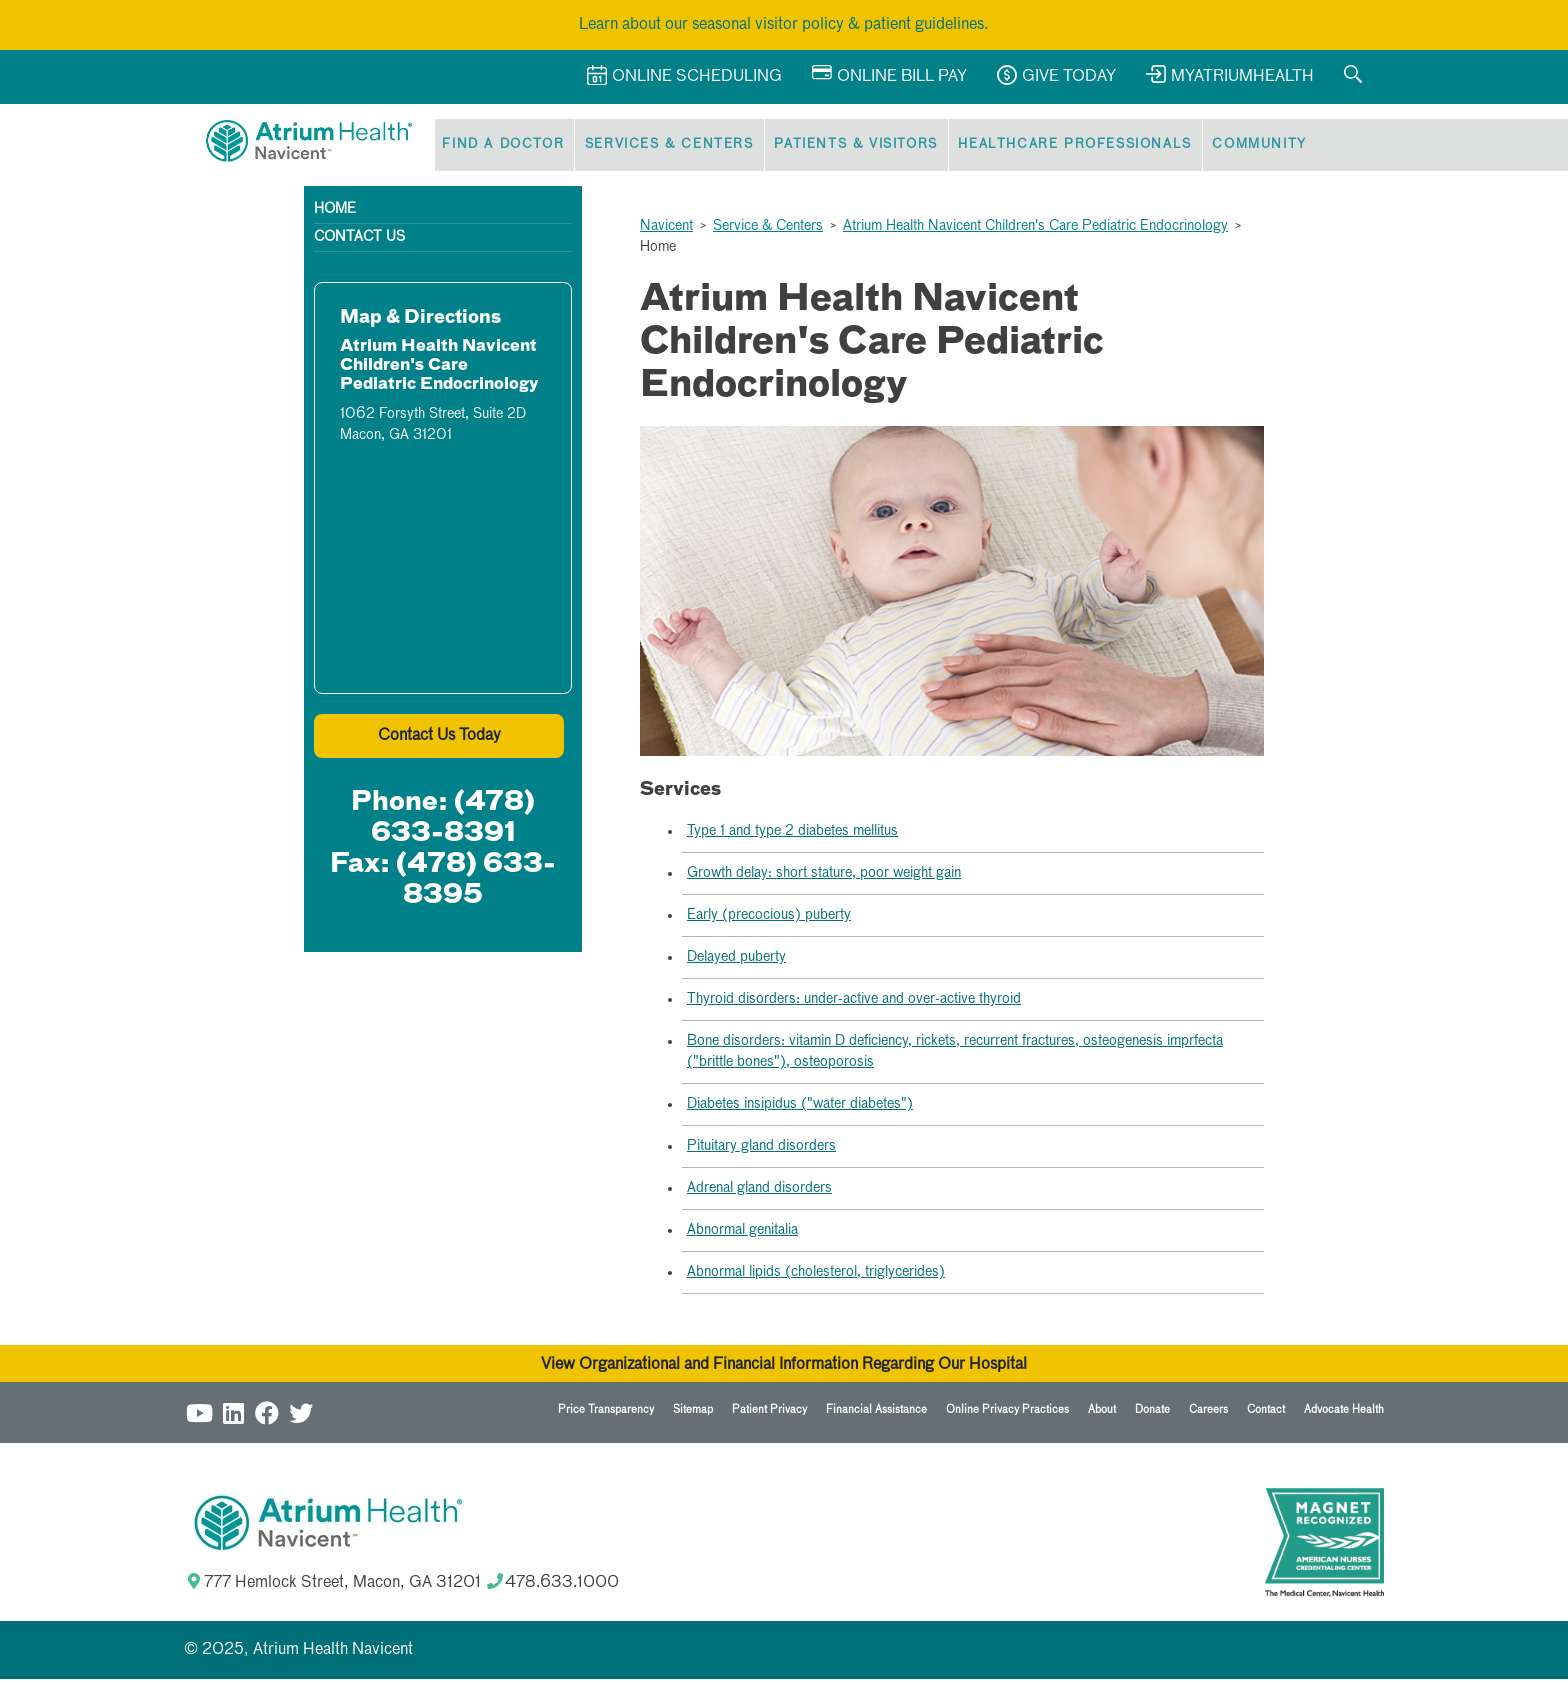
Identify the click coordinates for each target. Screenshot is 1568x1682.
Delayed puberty (736, 960)
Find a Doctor (501, 146)
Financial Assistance (876, 1412)
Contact (1266, 1412)
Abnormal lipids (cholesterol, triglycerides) (816, 1275)
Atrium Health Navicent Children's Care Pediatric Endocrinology (1035, 229)
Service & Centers (768, 229)
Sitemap (693, 1412)
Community (1241, 146)
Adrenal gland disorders (759, 1191)
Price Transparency (606, 1412)
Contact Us (359, 240)
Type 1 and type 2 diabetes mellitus (792, 834)
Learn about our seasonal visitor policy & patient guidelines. (784, 25)
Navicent (666, 229)
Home (335, 212)
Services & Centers (662, 146)
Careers (1208, 1412)
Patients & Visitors (845, 146)
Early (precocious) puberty (769, 918)
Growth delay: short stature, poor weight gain (824, 876)
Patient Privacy (769, 1412)
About (1102, 1412)
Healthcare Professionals (1060, 146)
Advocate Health (1344, 1412)
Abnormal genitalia (742, 1233)
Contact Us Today (439, 739)
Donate (1152, 1412)
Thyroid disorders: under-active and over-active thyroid (854, 1002)
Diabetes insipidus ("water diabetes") (800, 1107)
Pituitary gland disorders (761, 1149)
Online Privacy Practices (1007, 1412)
